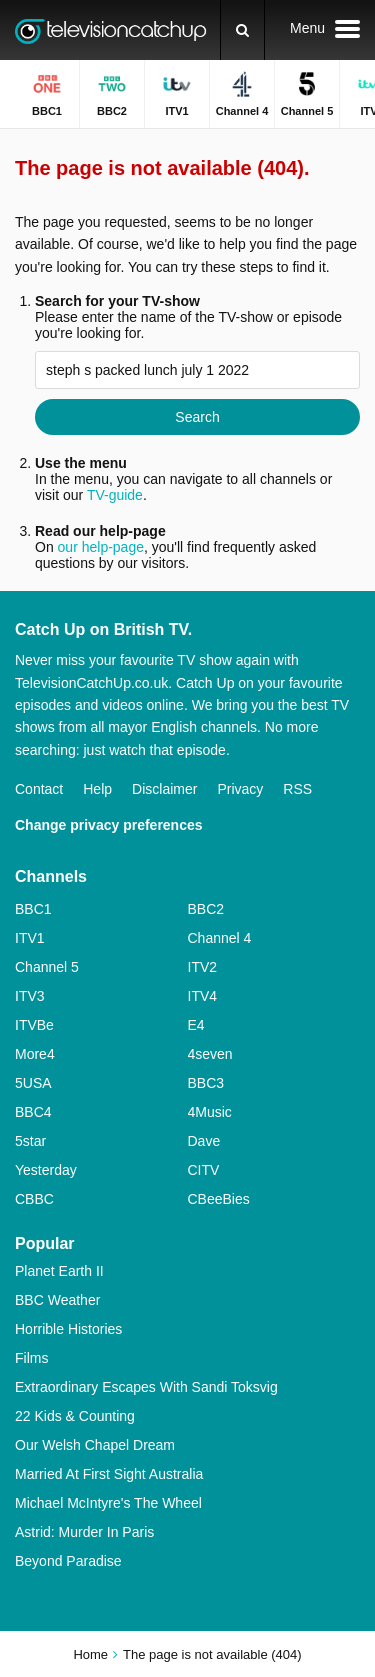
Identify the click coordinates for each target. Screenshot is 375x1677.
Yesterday (46, 1170)
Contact (39, 789)
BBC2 (206, 909)
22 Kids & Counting (75, 1416)
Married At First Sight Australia (109, 1474)
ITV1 (30, 938)
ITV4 (203, 996)
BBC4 (33, 1112)
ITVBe (34, 1025)
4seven (210, 1054)
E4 (196, 1025)
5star (30, 1141)
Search (197, 417)
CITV (204, 1170)
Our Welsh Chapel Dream (95, 1445)
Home (90, 1654)
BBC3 (206, 1083)
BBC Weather (57, 1300)
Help (97, 789)
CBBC (34, 1199)
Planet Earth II (59, 1271)
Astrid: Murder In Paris (84, 1532)
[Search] (242, 30)
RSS (297, 789)
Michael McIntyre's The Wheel (108, 1503)
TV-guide (115, 495)
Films (31, 1358)
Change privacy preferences (109, 825)
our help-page (101, 547)
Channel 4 (220, 938)
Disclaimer (164, 789)
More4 (35, 1054)
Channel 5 (47, 967)
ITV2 (203, 967)
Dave (204, 1141)
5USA (33, 1083)
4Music (210, 1112)
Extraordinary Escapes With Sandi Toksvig (146, 1387)
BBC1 (33, 909)
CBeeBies (219, 1199)
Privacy (240, 789)
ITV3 (30, 996)
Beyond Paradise (68, 1561)
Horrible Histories (68, 1329)
